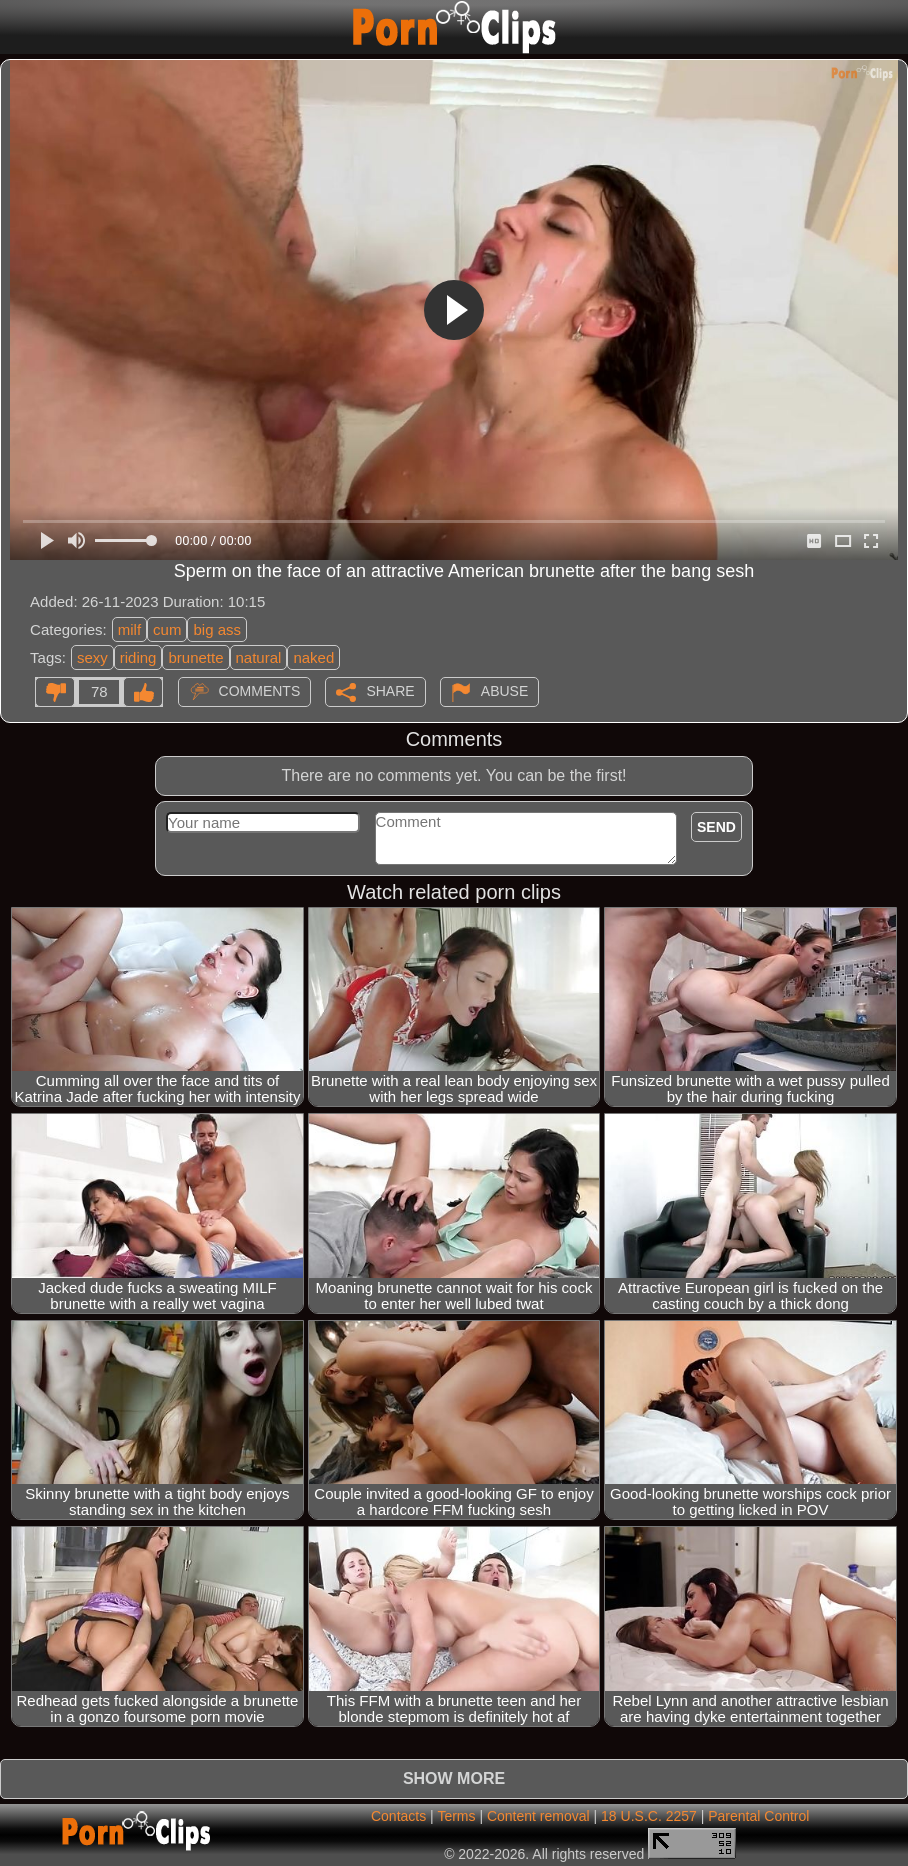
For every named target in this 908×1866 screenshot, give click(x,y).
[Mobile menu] (18, 27)
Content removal (538, 1816)
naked (313, 657)
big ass (217, 629)
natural (259, 657)
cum (167, 629)
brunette (195, 657)
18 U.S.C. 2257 (649, 1816)
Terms (456, 1816)
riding (138, 657)
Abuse (504, 691)
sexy (92, 657)
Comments (260, 691)
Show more (454, 1778)
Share (390, 691)
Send (716, 827)
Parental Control (758, 1816)
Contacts (398, 1816)
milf (129, 629)
